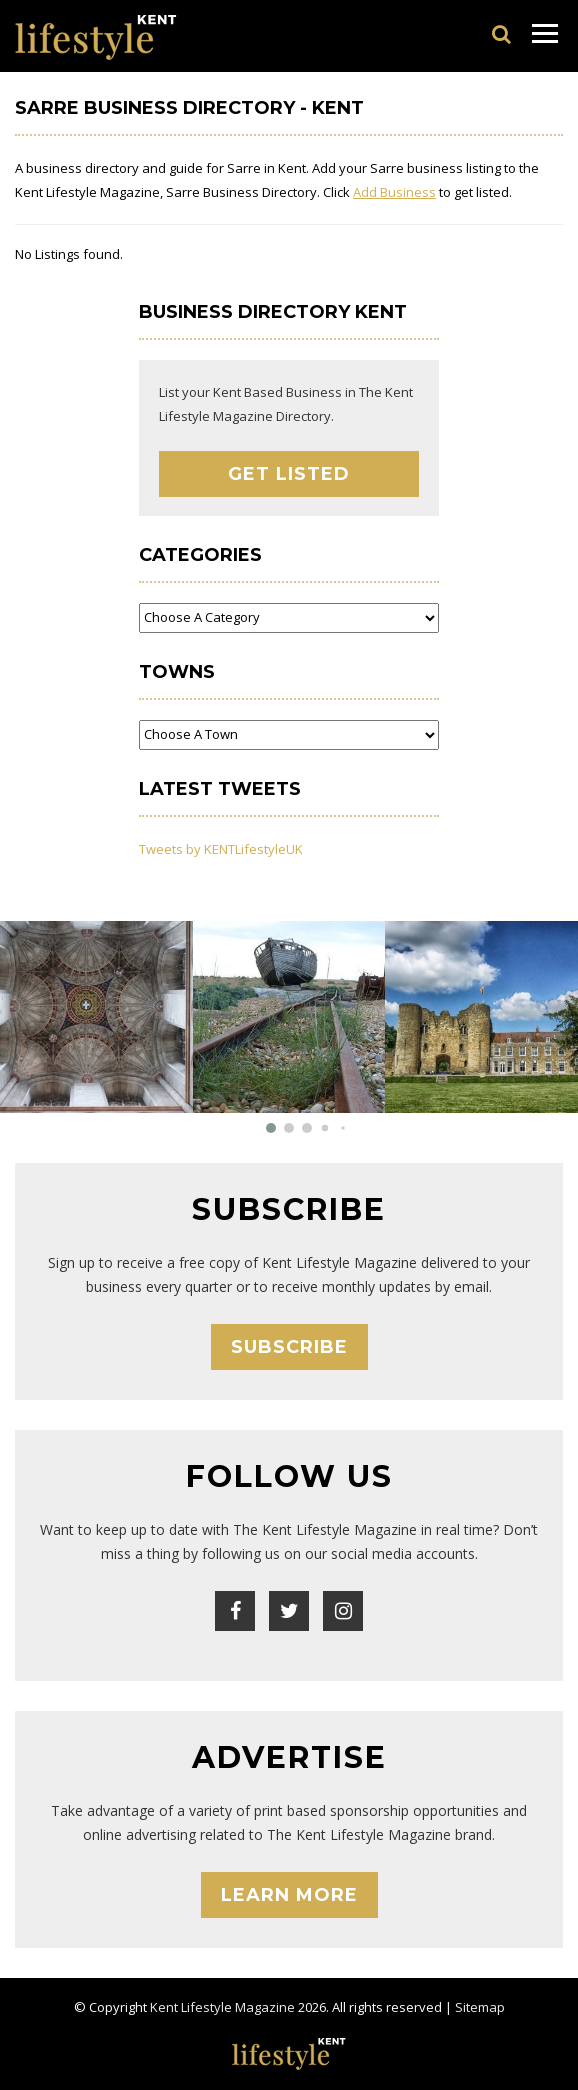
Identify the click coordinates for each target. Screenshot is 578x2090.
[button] (271, 1128)
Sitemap (480, 2007)
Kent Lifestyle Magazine (222, 2007)
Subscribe (289, 1347)
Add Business (394, 192)
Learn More (289, 1895)
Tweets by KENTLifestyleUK (221, 849)
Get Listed (289, 474)
